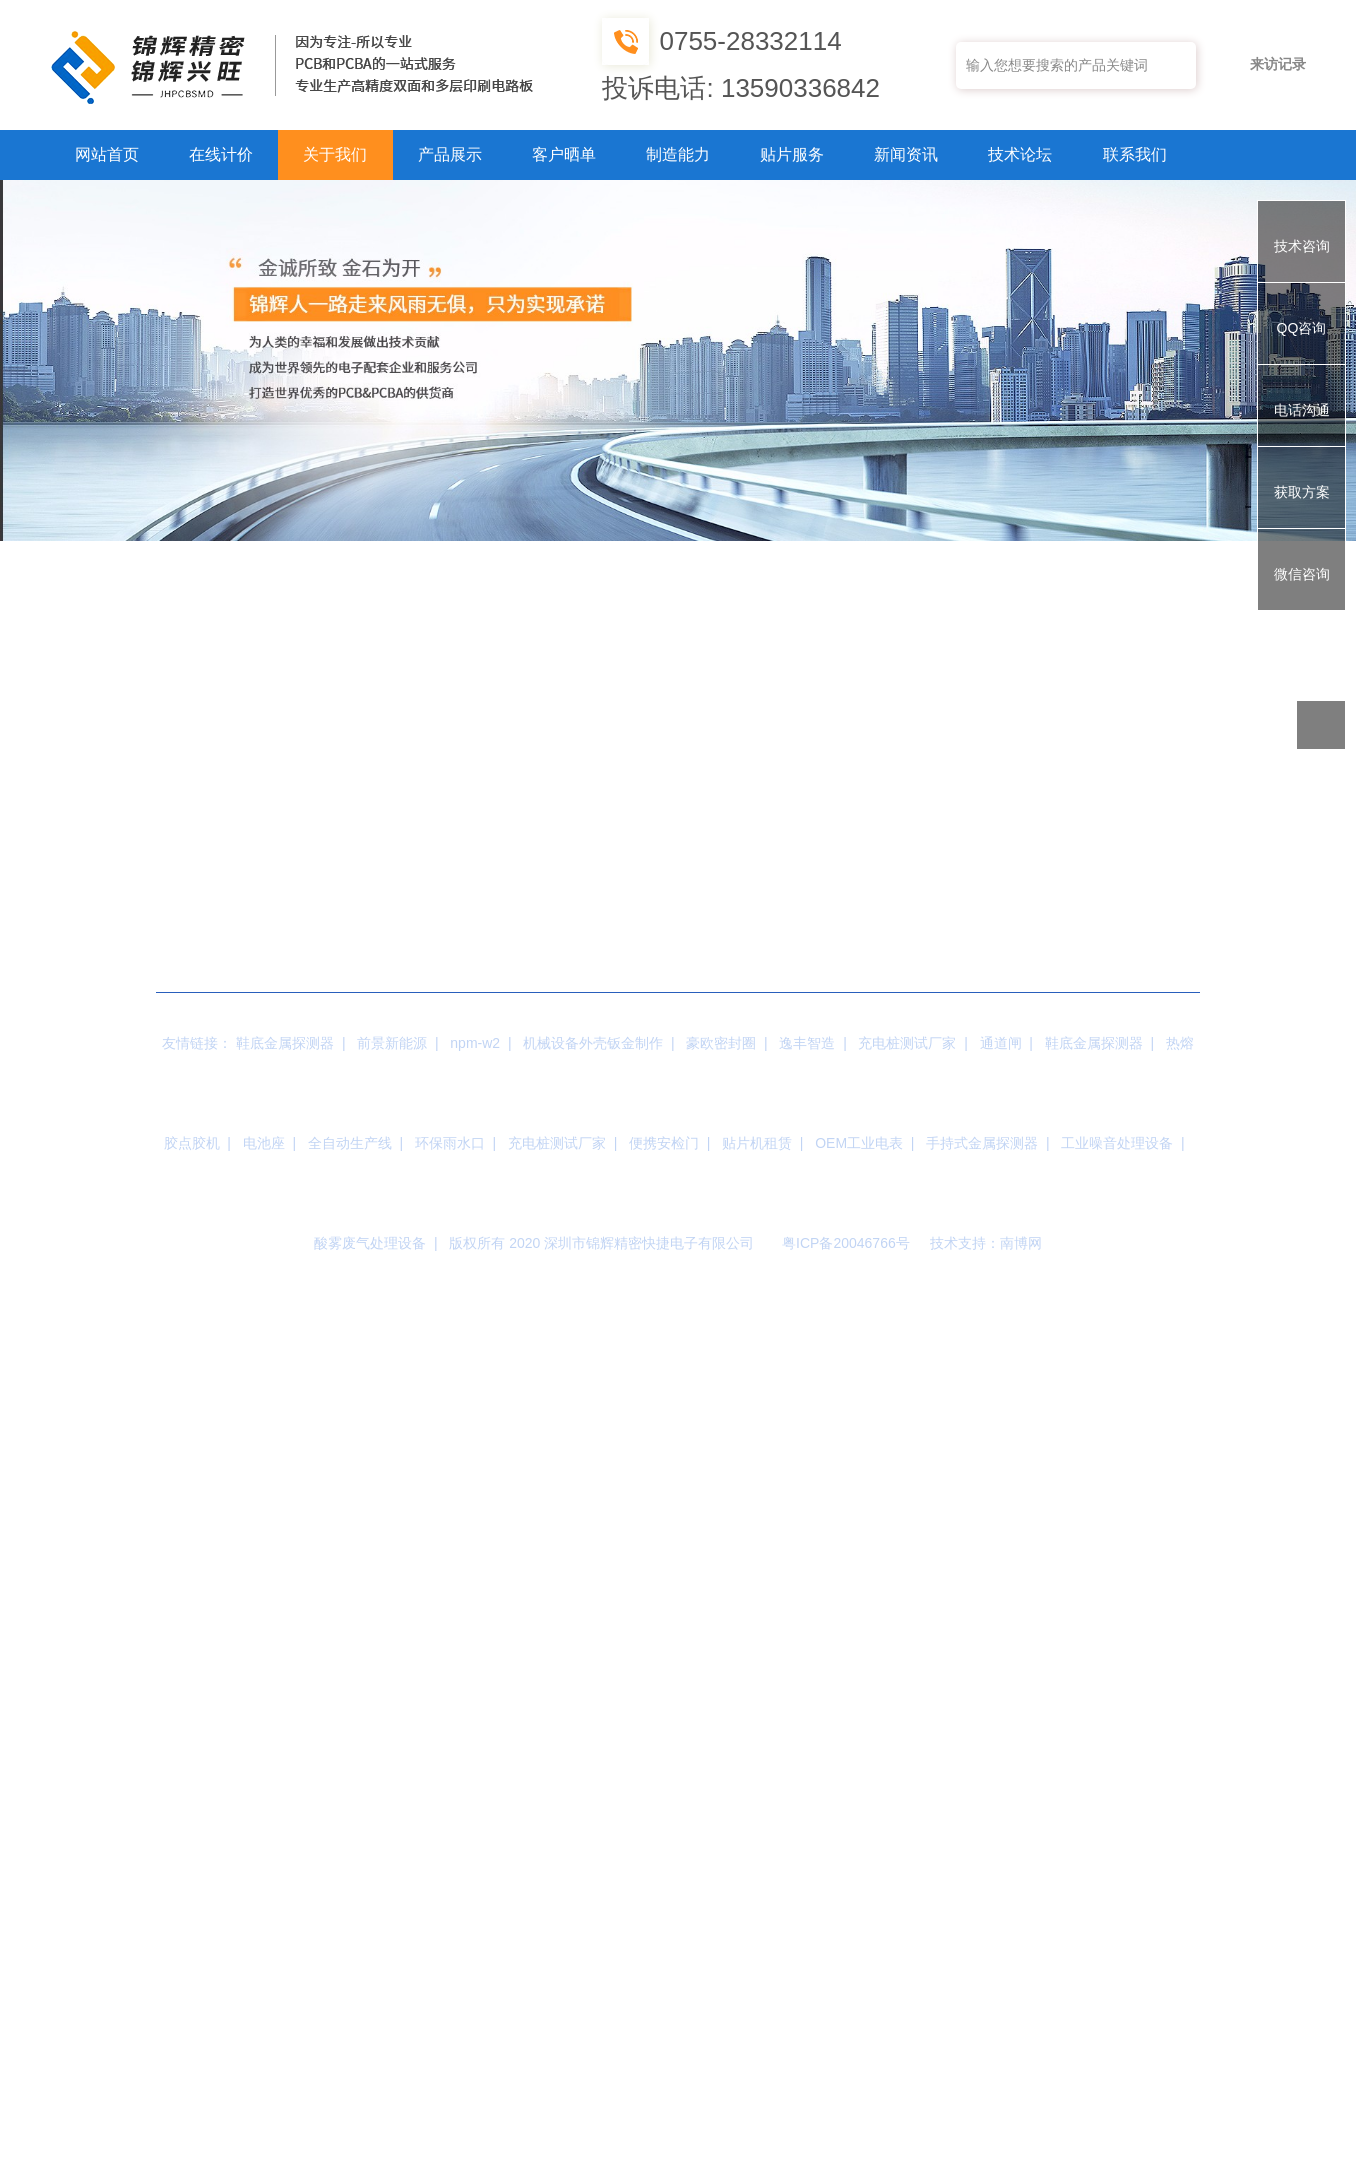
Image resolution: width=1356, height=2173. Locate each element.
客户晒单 (564, 154)
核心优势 (553, 555)
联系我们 (1135, 154)
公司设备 (933, 555)
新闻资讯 (906, 154)
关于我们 (335, 154)
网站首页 (107, 154)
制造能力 (678, 154)
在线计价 (221, 154)
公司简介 (173, 555)
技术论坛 (1020, 154)
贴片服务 (792, 154)
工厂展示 (363, 555)
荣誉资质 (743, 555)
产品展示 (450, 154)
